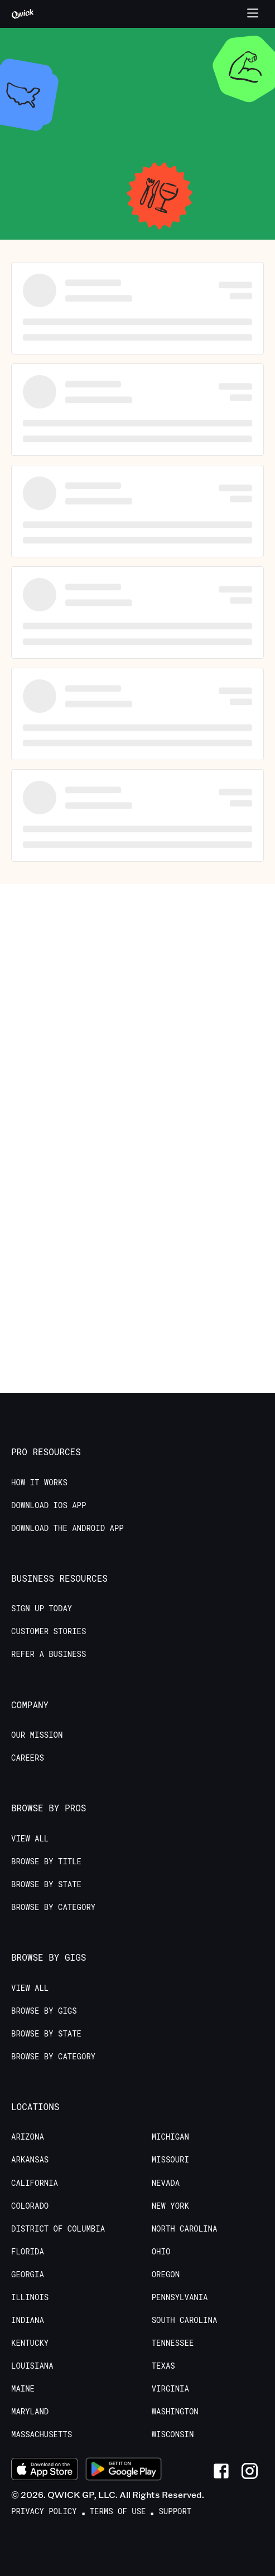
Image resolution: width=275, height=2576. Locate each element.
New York (170, 2206)
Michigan (170, 2137)
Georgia (27, 2274)
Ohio (161, 2252)
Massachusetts (41, 2434)
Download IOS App (48, 1505)
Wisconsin (173, 2434)
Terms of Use (118, 2511)
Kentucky (30, 2343)
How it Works (39, 1482)
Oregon (166, 2274)
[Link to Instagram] (249, 2471)
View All (30, 1839)
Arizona (27, 2137)
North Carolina (185, 2229)
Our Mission (36, 1735)
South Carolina (185, 2320)
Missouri (170, 2160)
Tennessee (173, 2343)
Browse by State (46, 1884)
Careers (27, 1758)
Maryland (30, 2412)
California (34, 2183)
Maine (23, 2389)
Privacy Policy (44, 2511)
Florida (27, 2252)
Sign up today (41, 1608)
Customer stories (48, 1631)
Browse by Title (46, 1861)
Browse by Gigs (44, 2011)
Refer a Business (48, 1654)
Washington (175, 2412)
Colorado (30, 2206)
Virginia (170, 2389)
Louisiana (32, 2366)
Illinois (30, 2297)
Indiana (27, 2320)
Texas (163, 2366)
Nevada (166, 2183)
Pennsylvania (180, 2297)
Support (174, 2511)
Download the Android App (67, 1528)
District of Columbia (58, 2229)
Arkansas (30, 2160)
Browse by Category (53, 1907)
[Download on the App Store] (44, 2470)
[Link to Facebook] (221, 2471)
